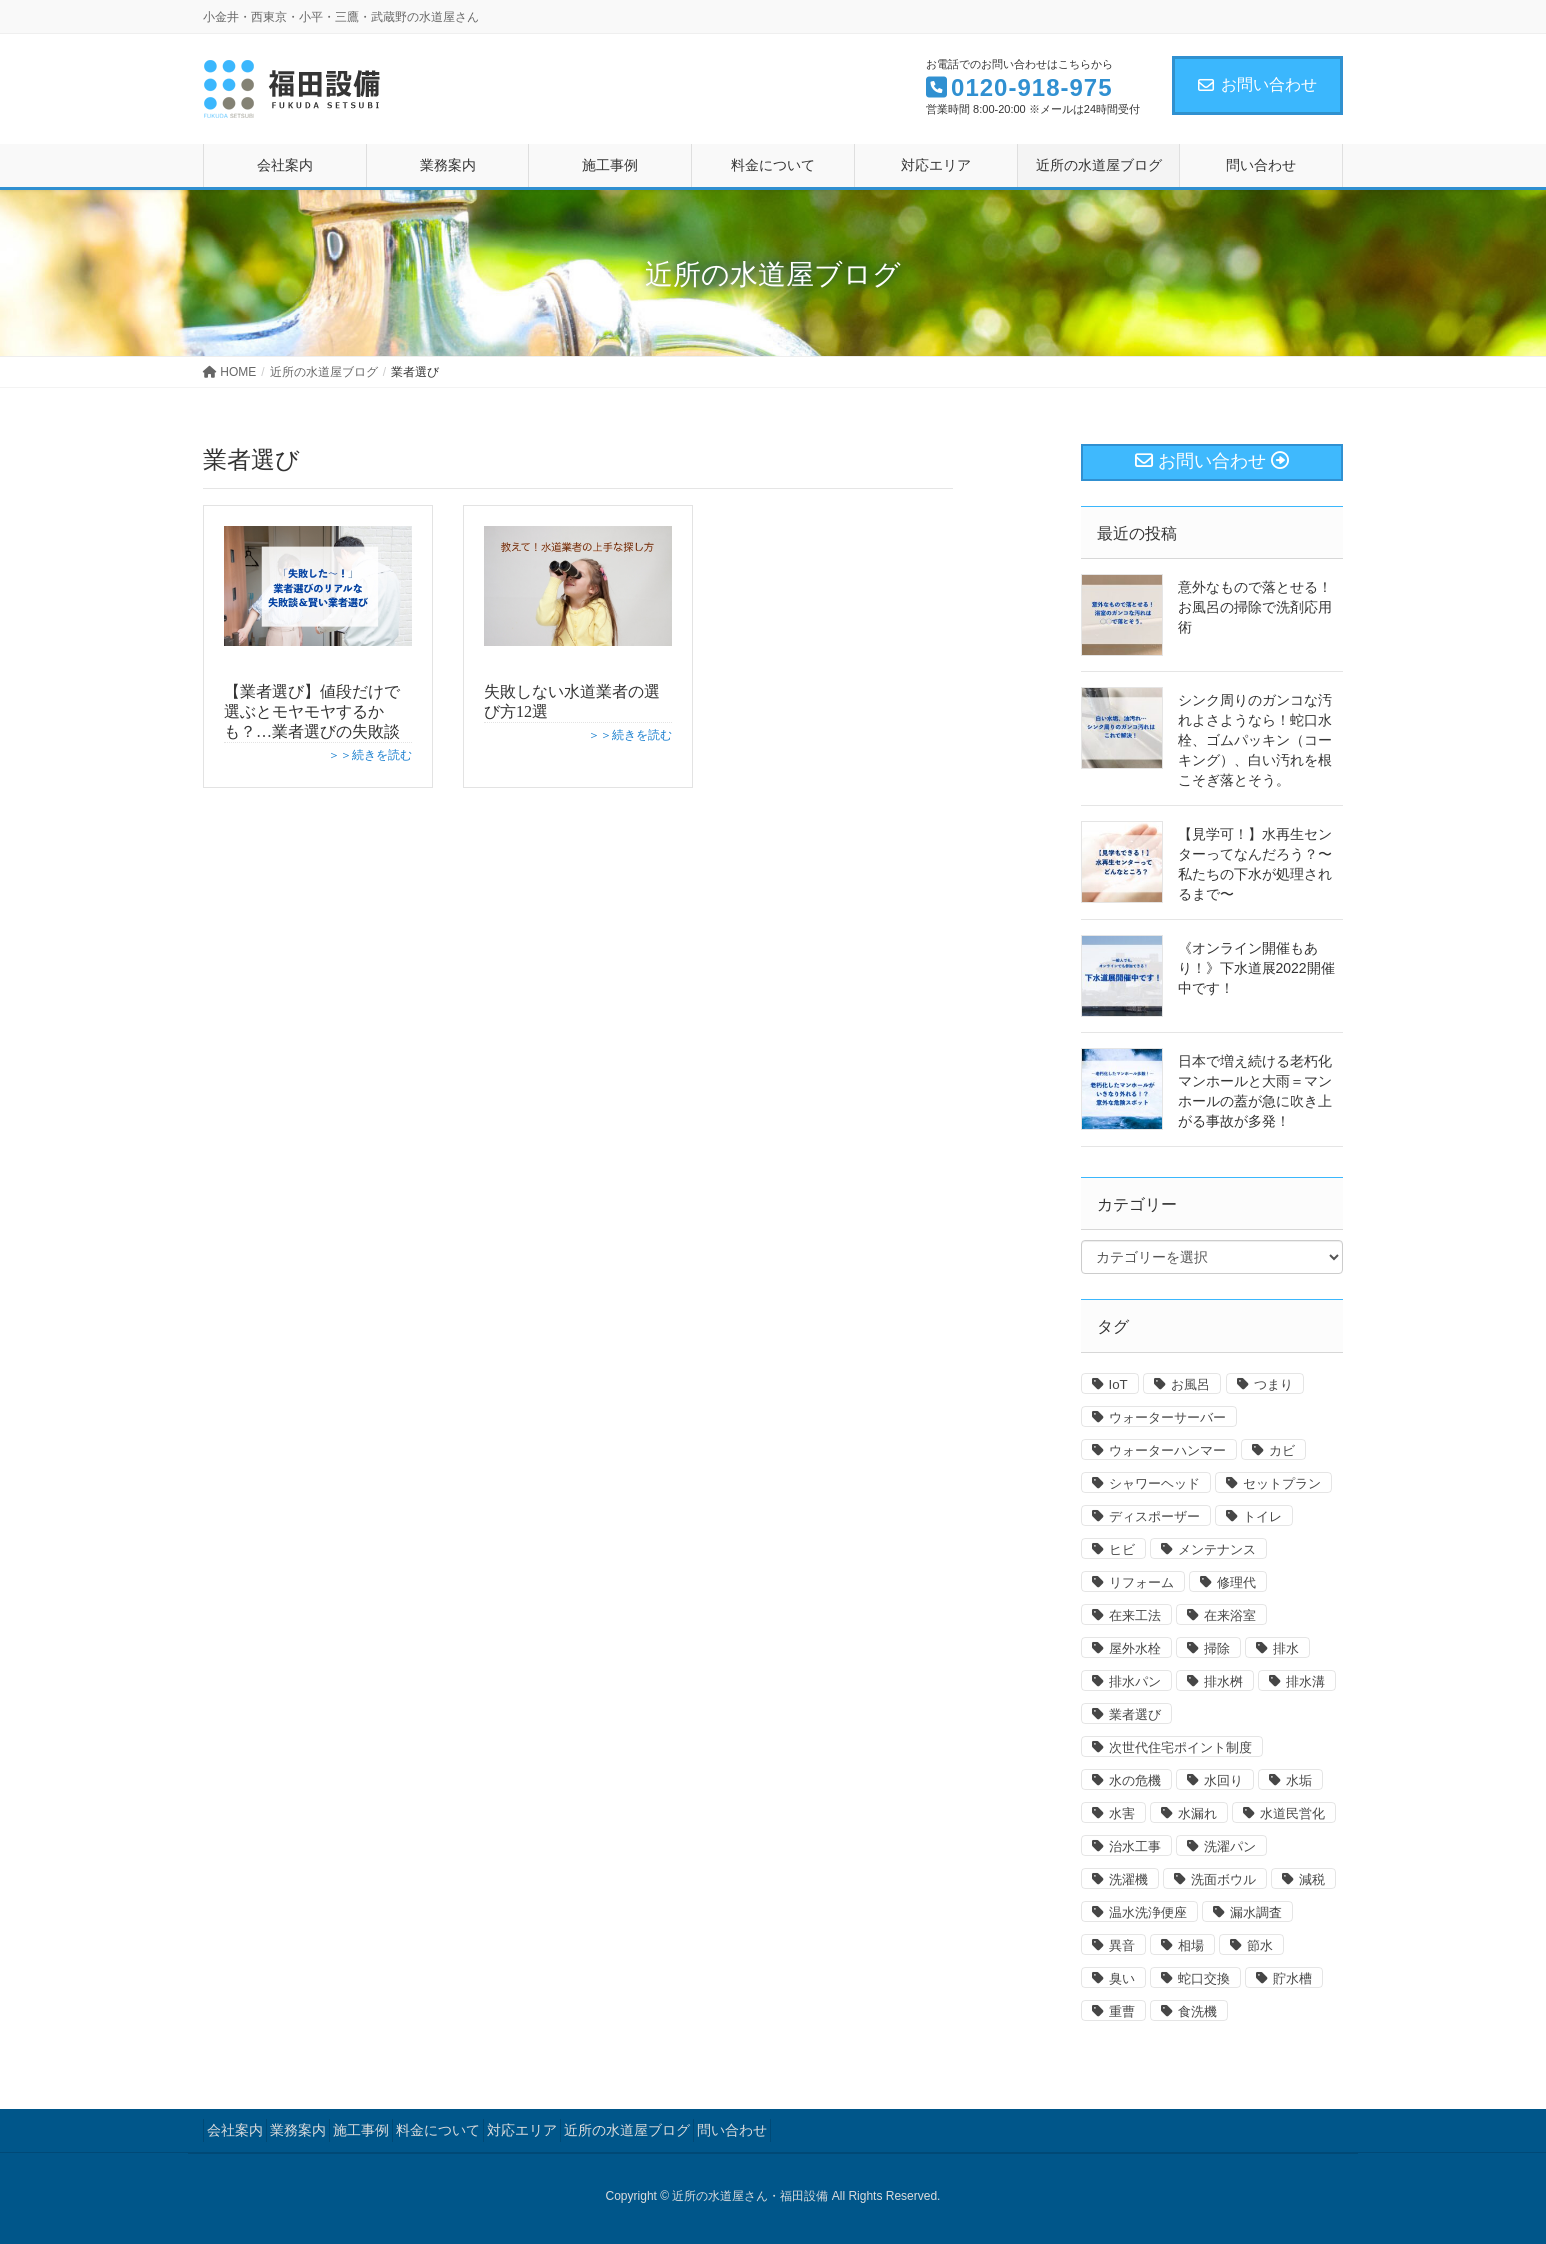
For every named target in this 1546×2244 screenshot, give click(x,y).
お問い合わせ (1257, 84)
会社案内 (235, 2130)
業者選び (1135, 1714)
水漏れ (1197, 1813)
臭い (1122, 1978)
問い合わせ (732, 2130)
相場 (1191, 1945)
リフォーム (1141, 1582)
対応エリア (522, 2130)
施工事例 (361, 2130)
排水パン (1135, 1681)
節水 (1260, 1945)
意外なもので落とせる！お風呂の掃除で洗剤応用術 (1255, 607)
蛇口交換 (1204, 1978)
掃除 (1217, 1648)
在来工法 (1135, 1615)
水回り (1223, 1780)
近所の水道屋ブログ (627, 2130)
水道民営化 (1292, 1813)
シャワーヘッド (1154, 1483)
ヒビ (1122, 1549)
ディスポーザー (1154, 1516)
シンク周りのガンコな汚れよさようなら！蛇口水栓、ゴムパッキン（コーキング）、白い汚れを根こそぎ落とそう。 (1255, 740)
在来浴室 (1230, 1615)
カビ (1282, 1450)
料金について (438, 2130)
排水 (1286, 1648)
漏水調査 (1256, 1912)
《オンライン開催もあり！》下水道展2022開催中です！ (1256, 968)
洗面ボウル (1223, 1879)
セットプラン (1282, 1483)
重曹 (1122, 2011)
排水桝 (1223, 1681)
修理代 (1236, 1582)
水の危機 (1135, 1780)
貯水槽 (1292, 1978)
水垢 (1299, 1780)
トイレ (1262, 1516)
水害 (1122, 1813)
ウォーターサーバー (1167, 1417)
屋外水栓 (1135, 1648)
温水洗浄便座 (1148, 1912)
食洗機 (1197, 2011)
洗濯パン (1230, 1846)
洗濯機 (1128, 1879)
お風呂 (1190, 1384)
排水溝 (1305, 1681)
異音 (1122, 1945)
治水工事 (1135, 1846)
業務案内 (298, 2130)
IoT (1118, 1384)
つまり (1273, 1384)
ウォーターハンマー (1167, 1450)
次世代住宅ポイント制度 (1180, 1747)
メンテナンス (1217, 1549)
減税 (1312, 1879)
